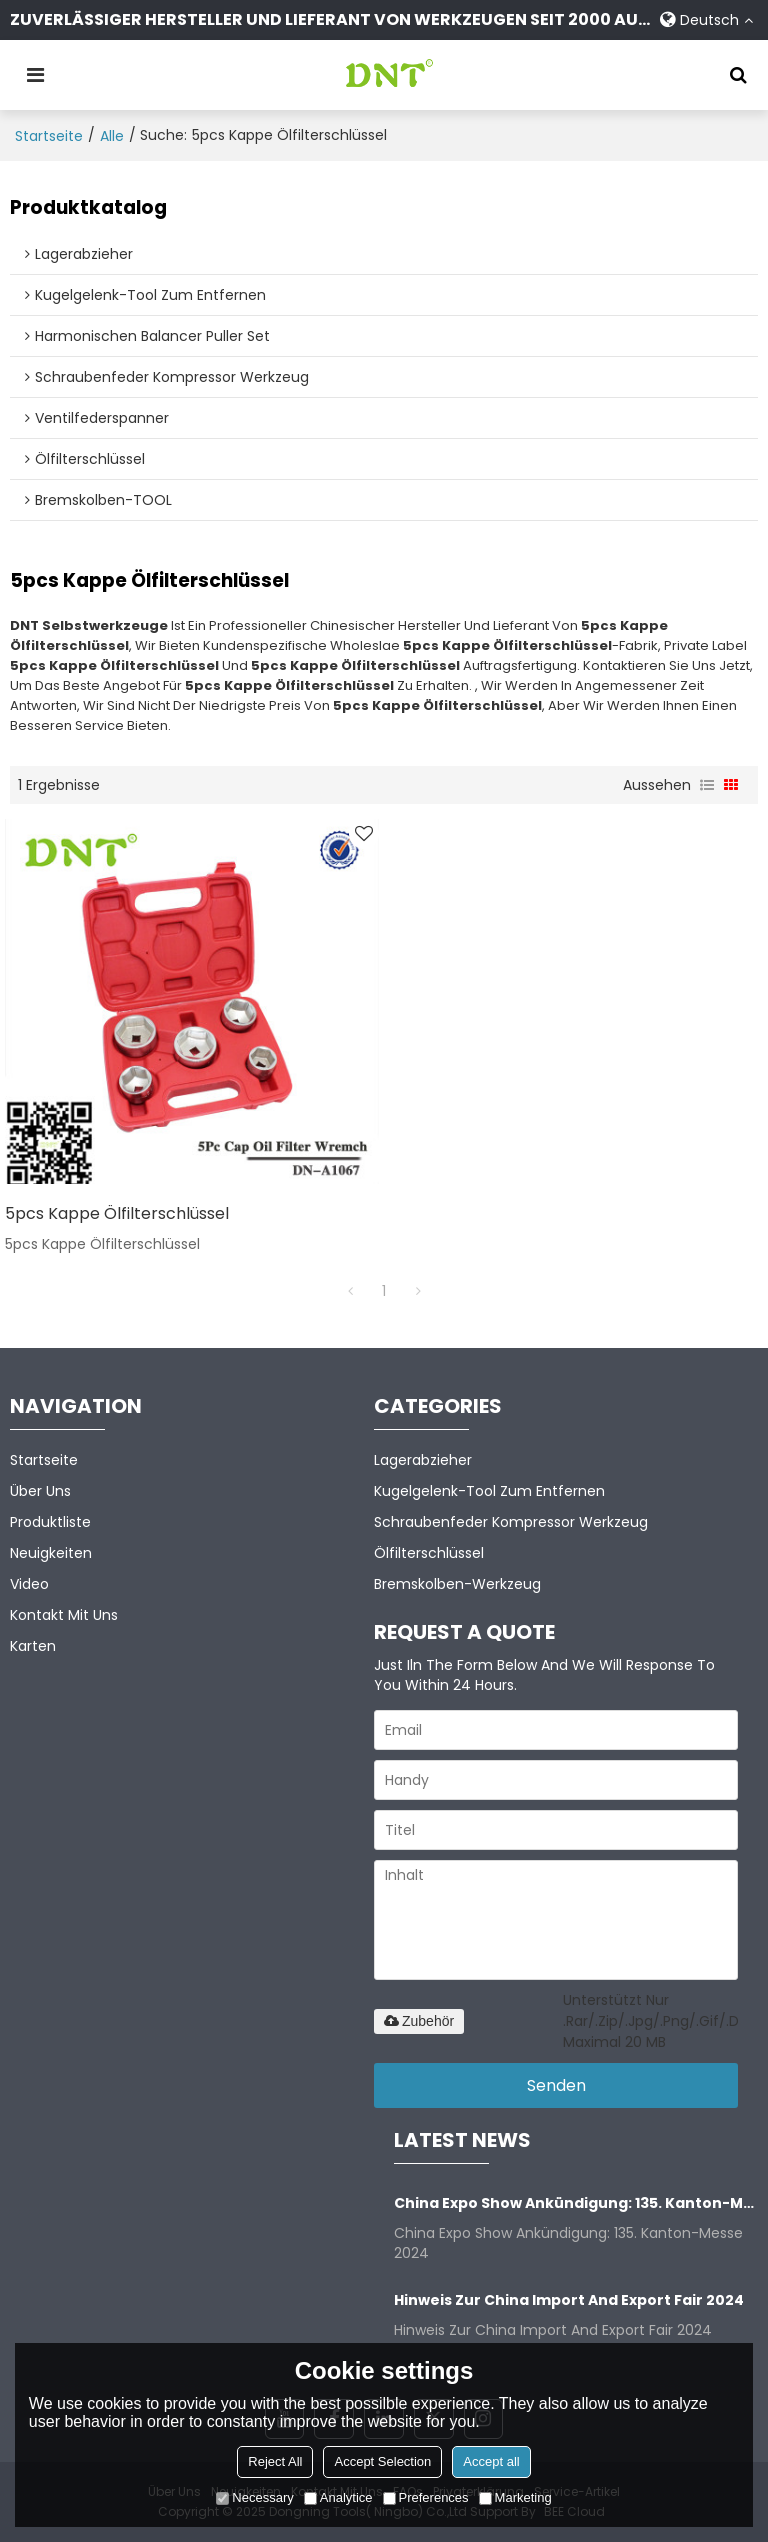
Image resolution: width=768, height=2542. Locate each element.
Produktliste (50, 1522)
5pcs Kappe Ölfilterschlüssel (117, 1214)
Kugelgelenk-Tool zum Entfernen (489, 1491)
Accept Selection (382, 2461)
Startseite (49, 136)
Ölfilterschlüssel (429, 1553)
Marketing (515, 2497)
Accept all (491, 2461)
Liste (707, 785)
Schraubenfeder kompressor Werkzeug (511, 1522)
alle (112, 136)
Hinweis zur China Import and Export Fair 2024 (569, 2300)
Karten (33, 1646)
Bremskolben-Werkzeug (457, 1584)
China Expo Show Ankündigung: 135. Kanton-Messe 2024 (576, 2203)
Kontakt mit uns (64, 1615)
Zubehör (419, 2021)
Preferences (426, 2497)
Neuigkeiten (51, 1553)
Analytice (338, 2497)
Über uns (40, 1491)
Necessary (254, 2497)
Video (29, 1584)
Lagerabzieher (423, 1460)
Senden (556, 2085)
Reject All (275, 2461)
